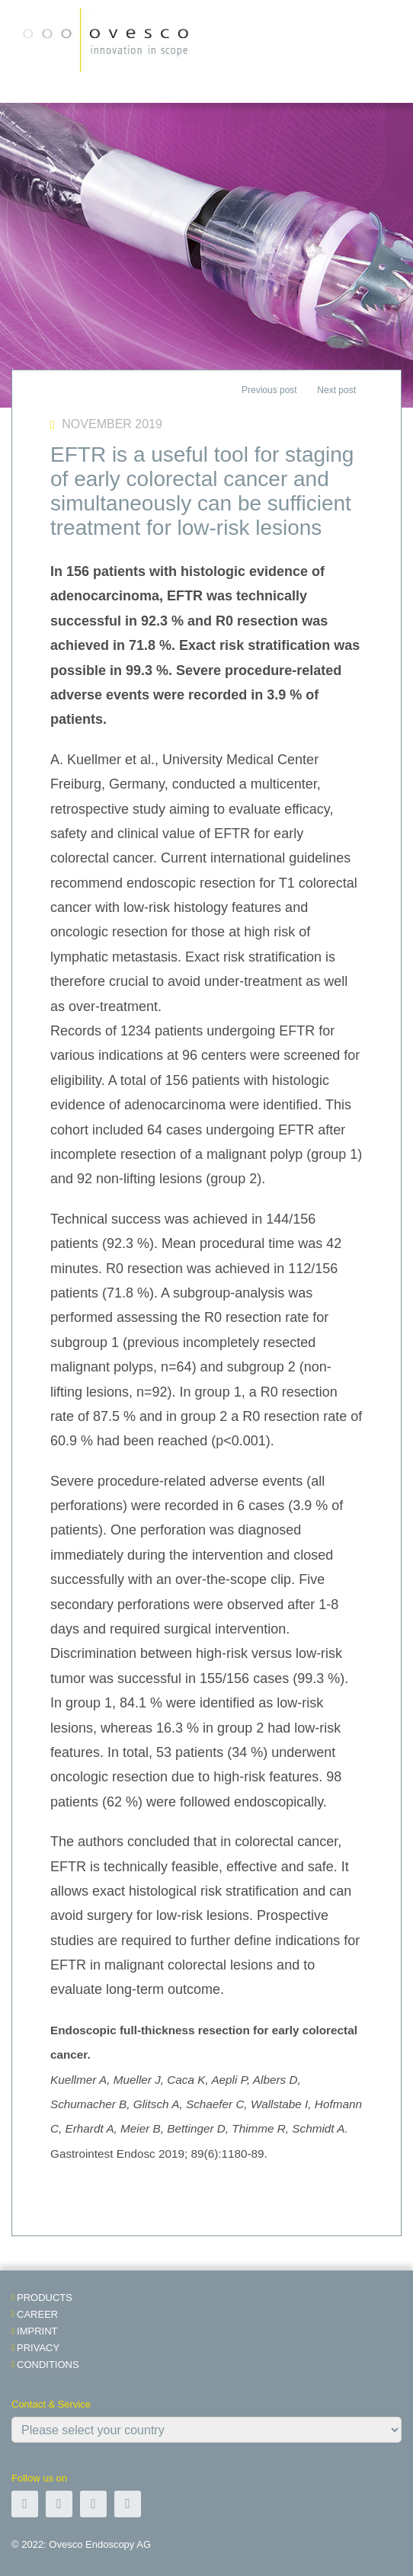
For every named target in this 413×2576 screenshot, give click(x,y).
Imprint (37, 2331)
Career (37, 2314)
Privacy (38, 2348)
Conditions (48, 2364)
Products (44, 2297)
